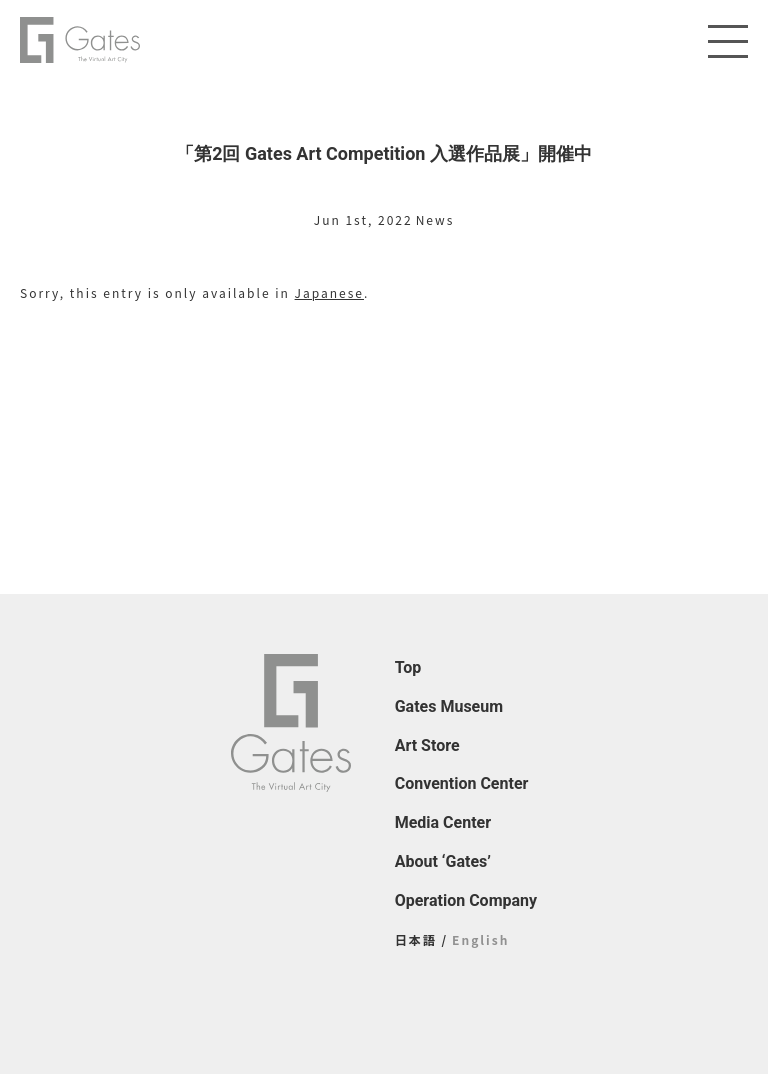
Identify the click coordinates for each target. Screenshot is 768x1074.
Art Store (427, 745)
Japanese (329, 292)
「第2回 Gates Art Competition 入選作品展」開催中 (384, 153)
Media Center (443, 822)
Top (408, 667)
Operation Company (466, 900)
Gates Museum (449, 706)
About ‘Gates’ (443, 861)
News (435, 219)
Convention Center (462, 783)
